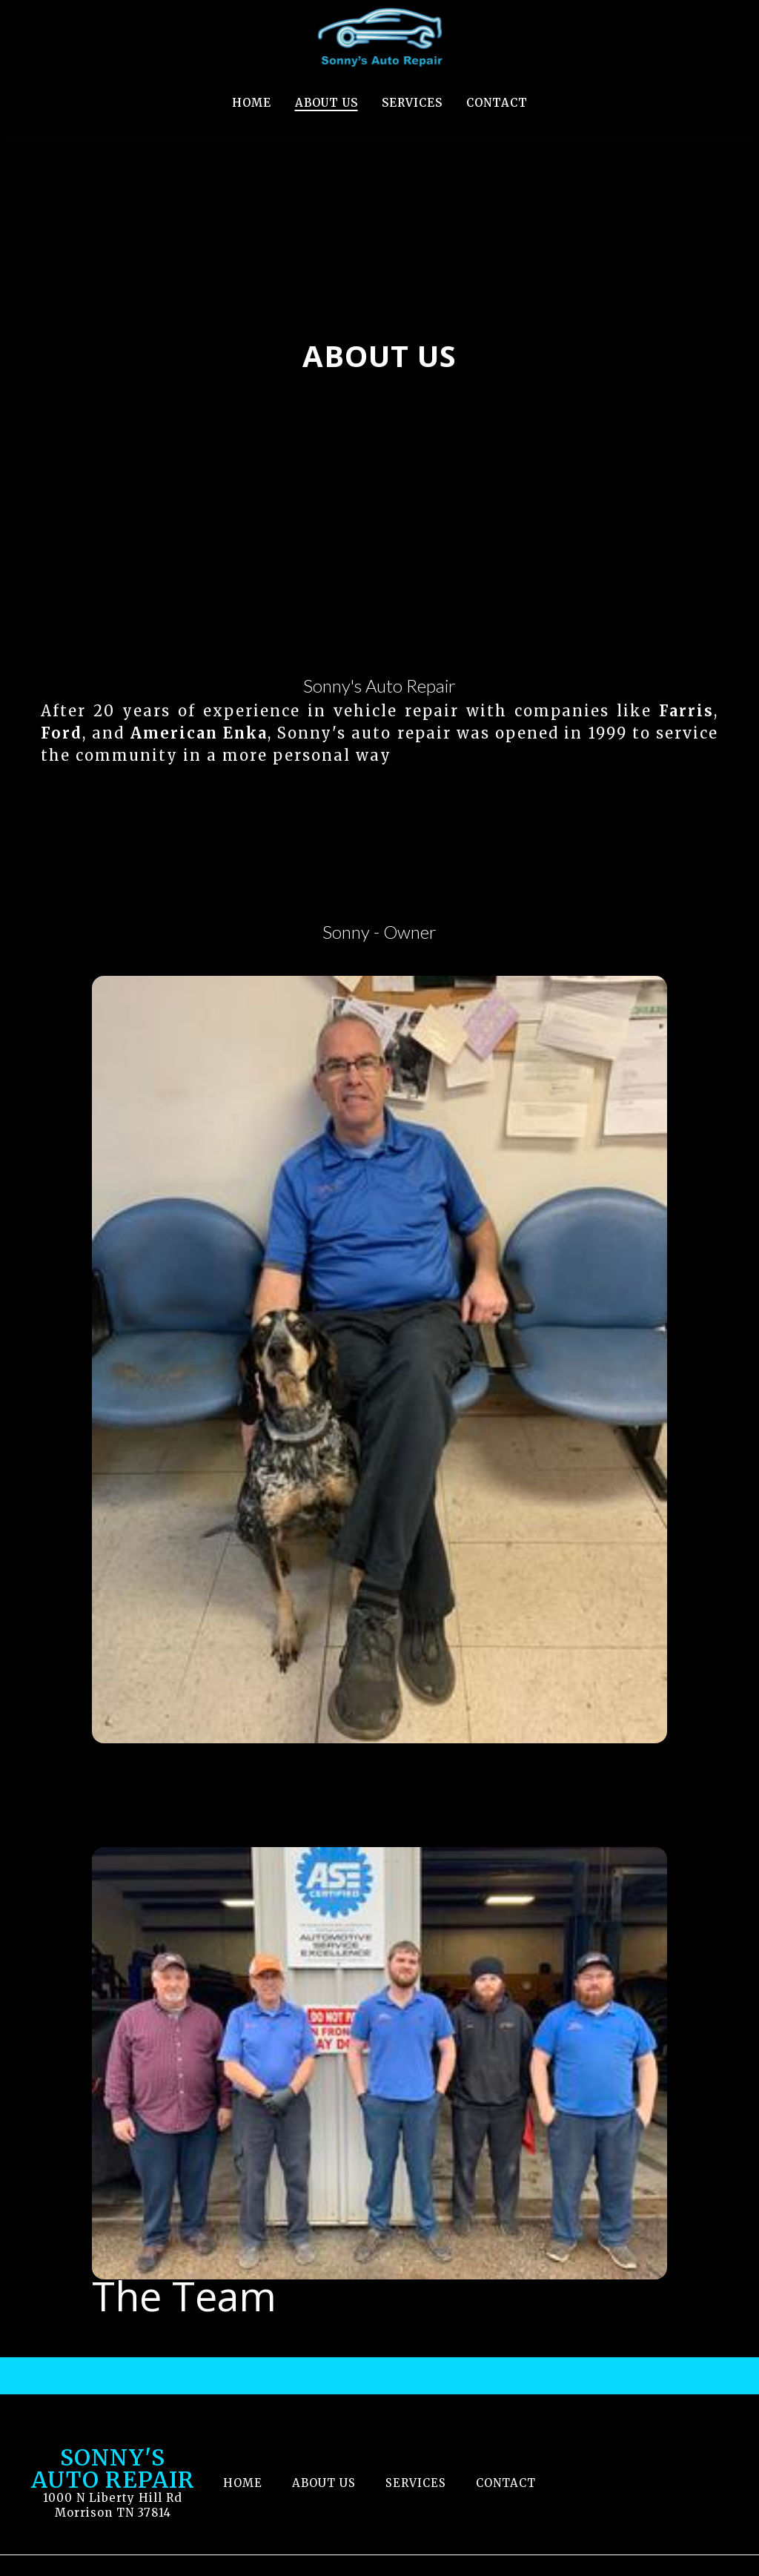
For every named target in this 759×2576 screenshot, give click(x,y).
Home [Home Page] (251, 103)
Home (247, 2481)
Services (420, 2481)
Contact (510, 2481)
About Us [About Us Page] (326, 103)
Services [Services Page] (412, 103)
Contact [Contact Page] (497, 103)
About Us (328, 2481)
